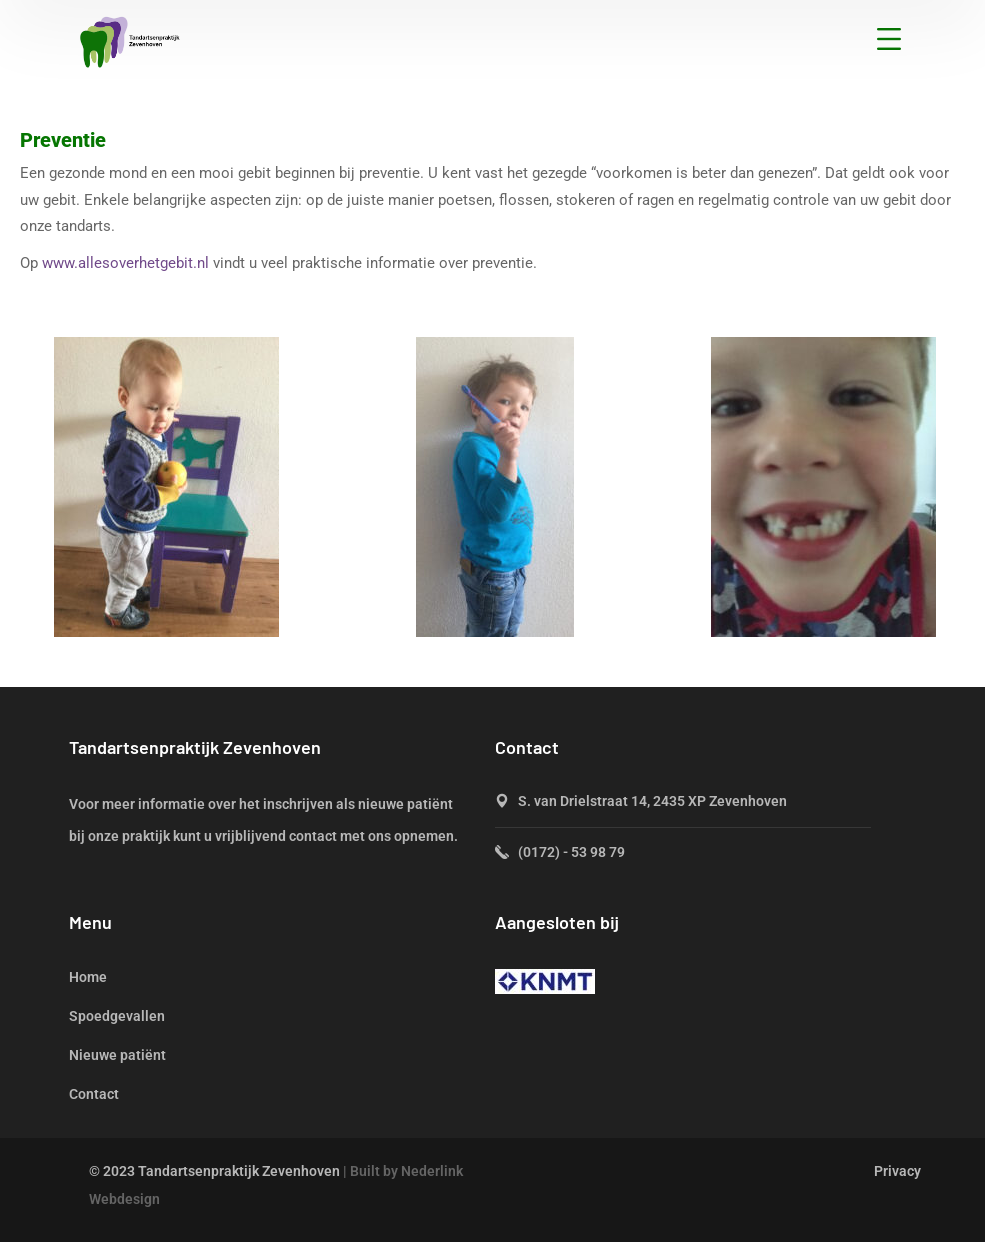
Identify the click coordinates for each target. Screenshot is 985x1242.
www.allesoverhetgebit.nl (125, 263)
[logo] (130, 40)
